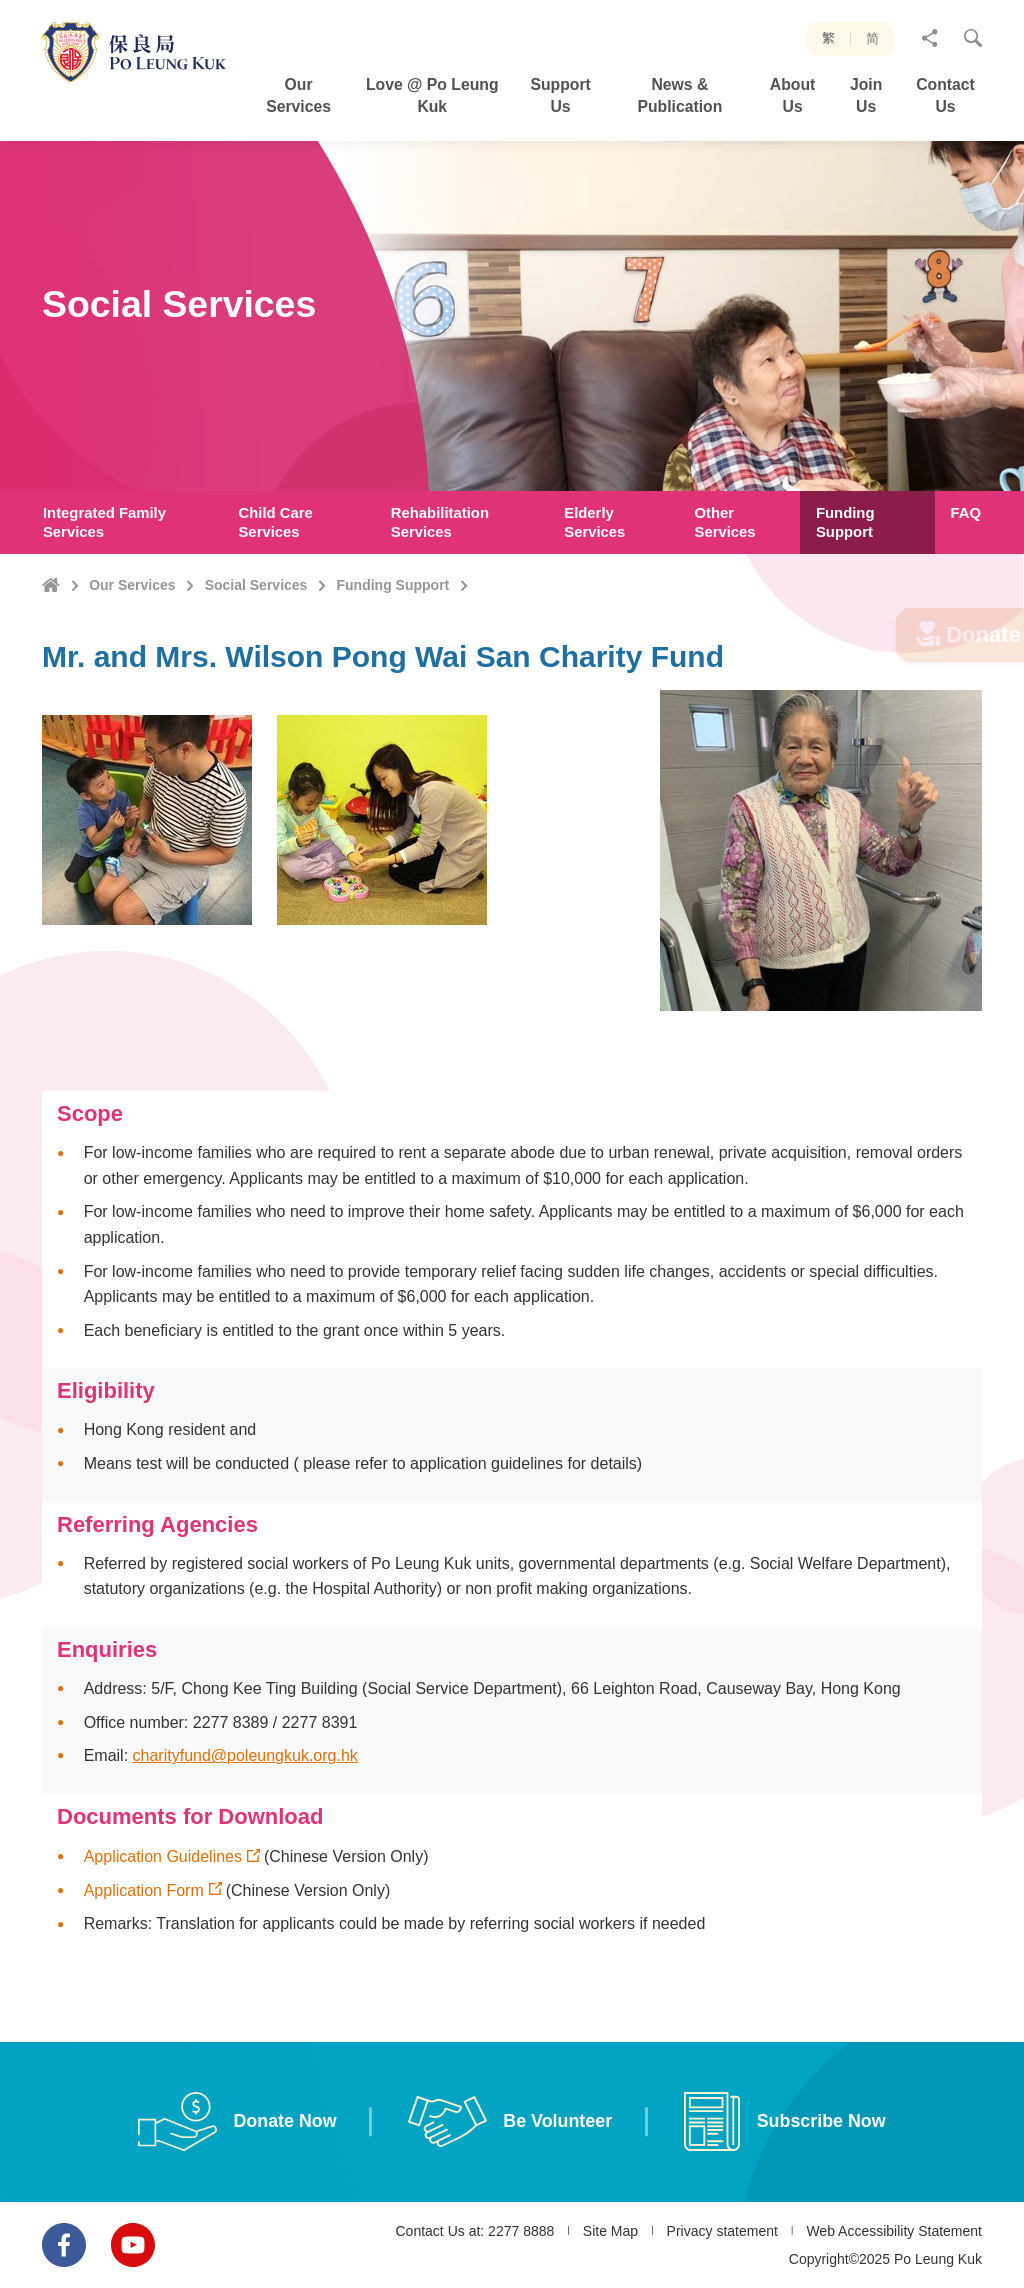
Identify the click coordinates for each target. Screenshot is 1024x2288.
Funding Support (393, 585)
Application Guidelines (163, 1880)
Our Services (132, 585)
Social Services (256, 585)
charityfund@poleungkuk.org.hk (245, 1779)
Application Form (144, 1914)
